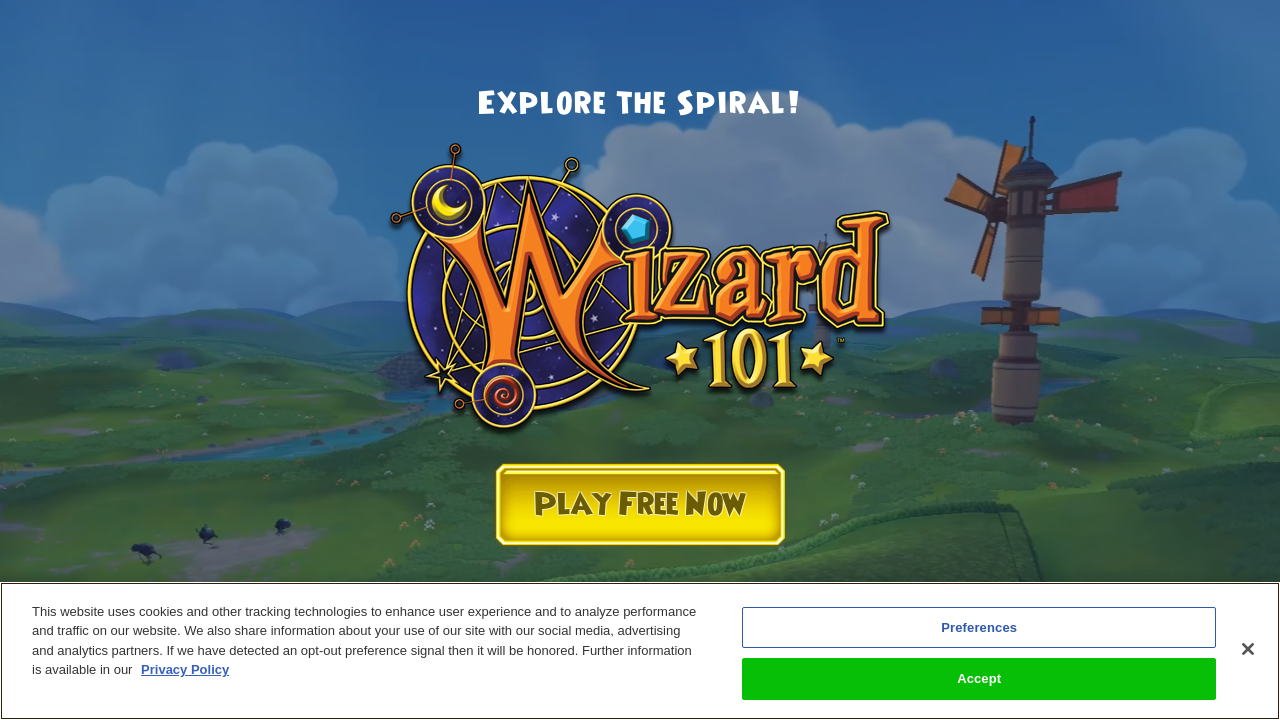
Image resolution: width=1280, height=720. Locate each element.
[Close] (1248, 649)
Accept (979, 678)
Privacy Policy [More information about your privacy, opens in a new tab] (185, 669)
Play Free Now (640, 504)
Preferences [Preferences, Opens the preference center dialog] (979, 627)
